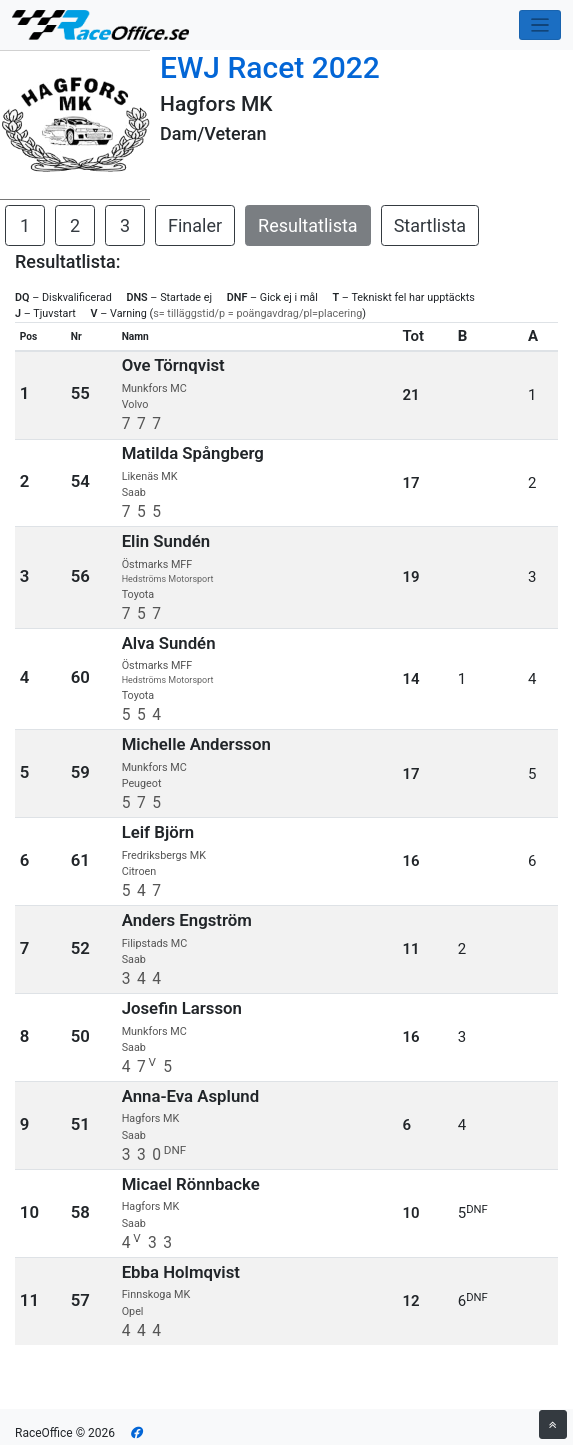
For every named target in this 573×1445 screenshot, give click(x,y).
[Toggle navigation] (540, 25)
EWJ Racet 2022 (270, 67)
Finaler (195, 225)
